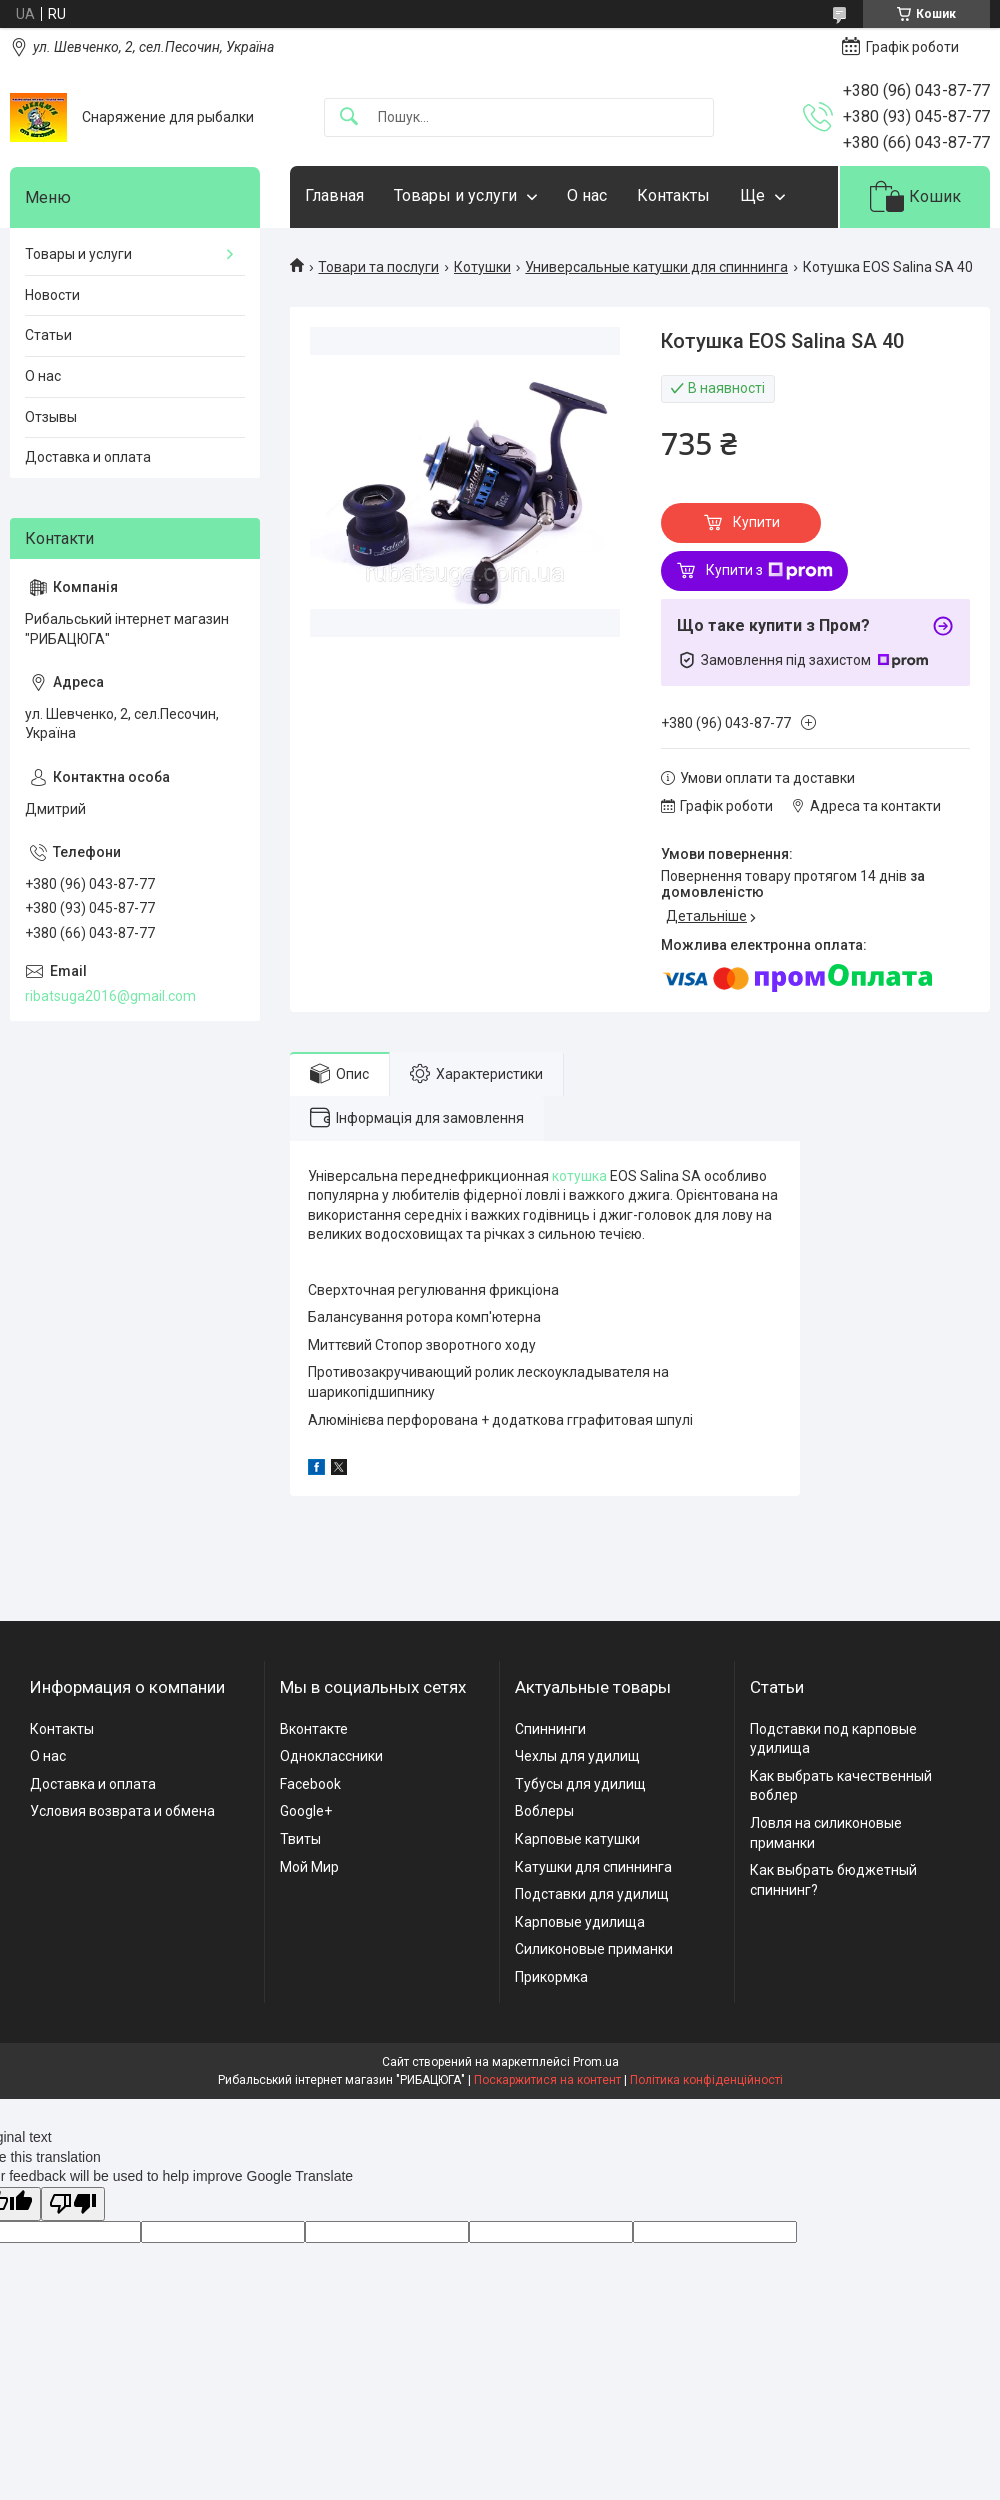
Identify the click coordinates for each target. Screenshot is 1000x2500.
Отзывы (51, 417)
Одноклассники (331, 1756)
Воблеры (544, 1811)
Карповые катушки (577, 1839)
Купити (756, 522)
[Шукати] (349, 117)
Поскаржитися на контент (547, 2080)
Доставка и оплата (88, 457)
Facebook (310, 1784)
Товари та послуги (378, 267)
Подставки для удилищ (592, 1894)
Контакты (673, 195)
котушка (579, 1176)
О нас (587, 195)
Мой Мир (309, 1867)
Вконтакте (314, 1729)
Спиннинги (550, 1729)
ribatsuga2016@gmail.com (110, 996)
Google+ (306, 1811)
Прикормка (551, 1977)
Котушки (482, 267)
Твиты (300, 1839)
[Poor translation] (73, 2204)
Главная (334, 195)
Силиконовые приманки (594, 1949)
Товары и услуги (455, 195)
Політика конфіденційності (706, 2080)
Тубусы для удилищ (580, 1784)
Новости (52, 295)
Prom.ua (596, 2062)
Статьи (48, 335)
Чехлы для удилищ (577, 1756)
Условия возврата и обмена (122, 1811)
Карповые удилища (580, 1922)
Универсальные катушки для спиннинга (656, 267)
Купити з (769, 571)
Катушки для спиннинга (593, 1867)
